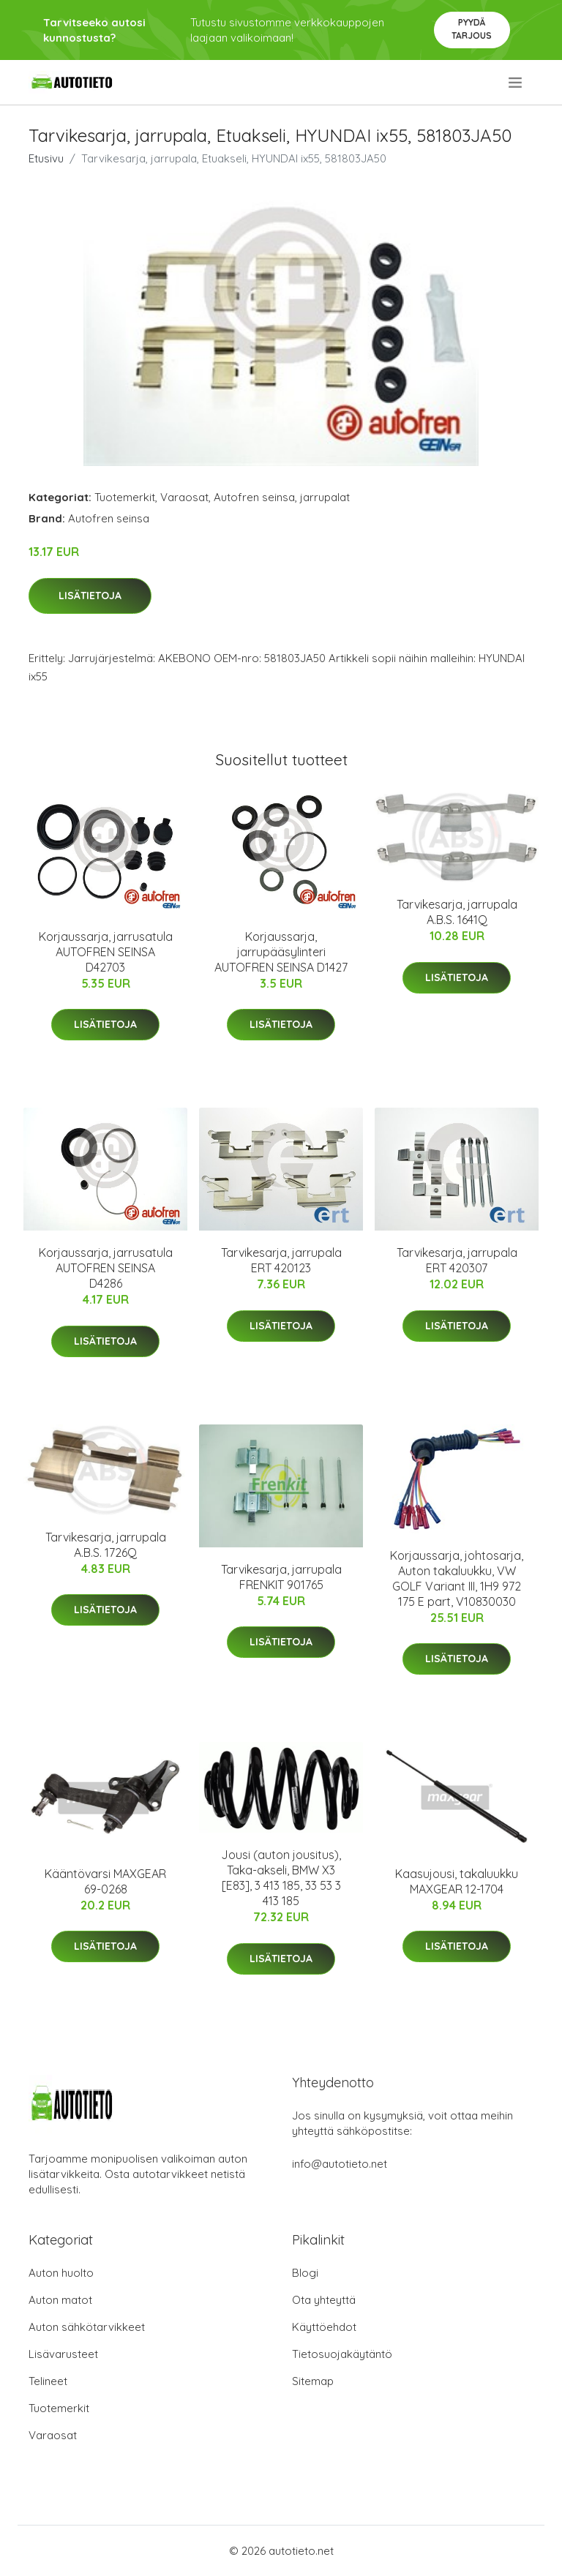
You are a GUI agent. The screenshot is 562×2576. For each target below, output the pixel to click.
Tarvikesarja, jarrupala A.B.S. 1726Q (105, 1545)
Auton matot (60, 2300)
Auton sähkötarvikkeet (87, 2327)
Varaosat (184, 497)
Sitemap (313, 2381)
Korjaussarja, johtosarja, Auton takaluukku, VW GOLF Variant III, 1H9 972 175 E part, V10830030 (456, 1578)
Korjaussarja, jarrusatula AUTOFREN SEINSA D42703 (106, 952)
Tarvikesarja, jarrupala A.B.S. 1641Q (457, 912)
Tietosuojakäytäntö (342, 2354)
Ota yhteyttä (324, 2300)
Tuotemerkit (124, 497)
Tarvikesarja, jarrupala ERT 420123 (281, 1260)
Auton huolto (61, 2273)
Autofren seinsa (254, 497)
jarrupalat (325, 497)
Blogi (305, 2273)
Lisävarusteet (63, 2354)
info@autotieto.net (339, 2164)
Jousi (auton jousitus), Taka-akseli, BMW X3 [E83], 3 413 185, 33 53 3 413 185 (281, 1877)
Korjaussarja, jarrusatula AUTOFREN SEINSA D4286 (106, 1268)
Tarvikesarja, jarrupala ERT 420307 (457, 1260)
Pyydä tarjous (472, 29)
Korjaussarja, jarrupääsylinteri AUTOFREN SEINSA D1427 (281, 952)
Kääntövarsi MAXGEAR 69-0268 (105, 1881)
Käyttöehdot (324, 2327)
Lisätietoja (90, 595)
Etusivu (46, 158)
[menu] (516, 83)
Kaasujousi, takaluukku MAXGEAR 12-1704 (456, 1881)
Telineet (48, 2381)
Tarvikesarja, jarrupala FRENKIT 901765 (281, 1577)
